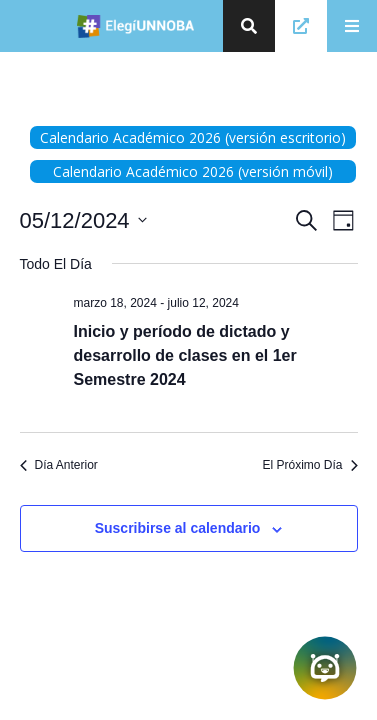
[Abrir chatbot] (325, 668)
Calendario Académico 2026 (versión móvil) (193, 171)
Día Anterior (59, 465)
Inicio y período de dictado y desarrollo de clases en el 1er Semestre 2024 (185, 355)
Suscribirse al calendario (178, 528)
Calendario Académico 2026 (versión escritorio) (193, 137)
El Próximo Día (309, 465)
